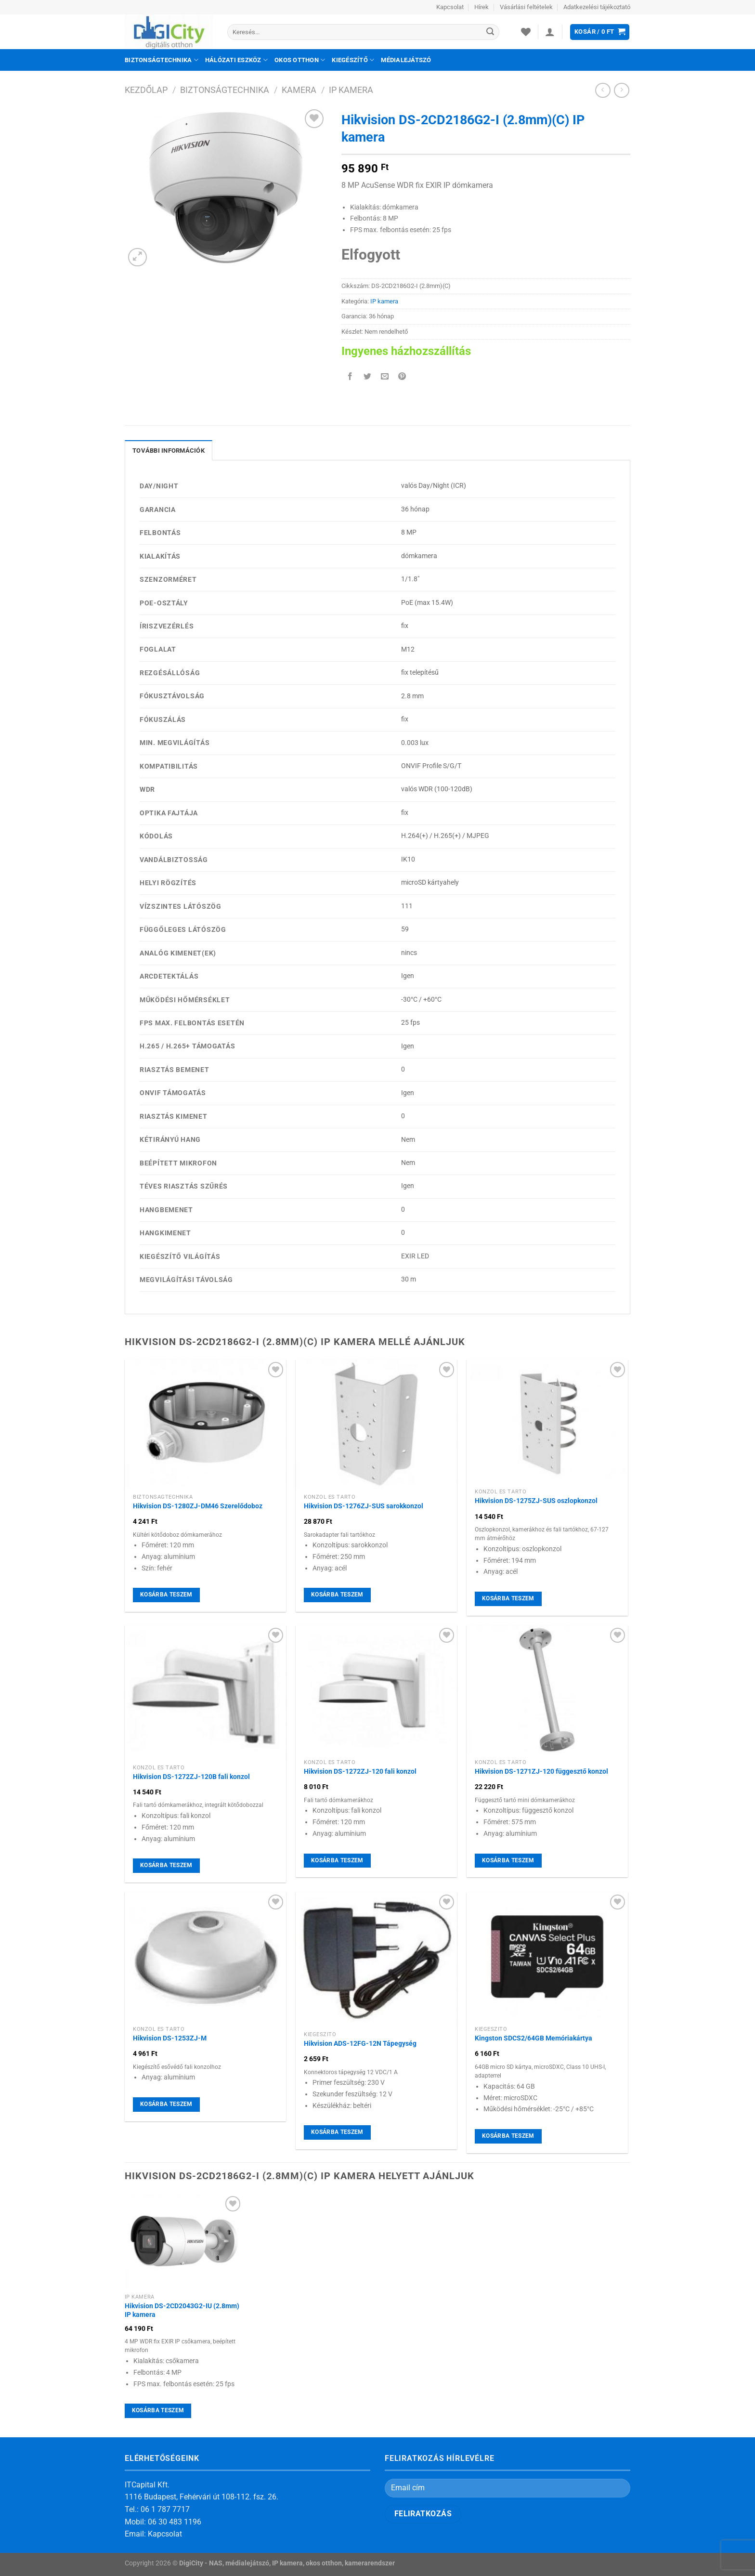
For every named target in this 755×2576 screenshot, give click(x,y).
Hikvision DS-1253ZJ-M (170, 2038)
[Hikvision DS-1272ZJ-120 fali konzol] (376, 1689)
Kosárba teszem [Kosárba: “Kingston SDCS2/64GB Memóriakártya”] (508, 2135)
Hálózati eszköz (236, 60)
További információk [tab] (168, 450)
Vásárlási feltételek (526, 7)
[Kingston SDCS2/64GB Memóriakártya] (547, 1956)
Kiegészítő (353, 60)
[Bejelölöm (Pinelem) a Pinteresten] (402, 377)
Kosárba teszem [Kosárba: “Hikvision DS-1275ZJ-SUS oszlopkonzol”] (508, 1598)
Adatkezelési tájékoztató (596, 7)
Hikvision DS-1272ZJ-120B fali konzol (191, 1777)
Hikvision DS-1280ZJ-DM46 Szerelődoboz (197, 1506)
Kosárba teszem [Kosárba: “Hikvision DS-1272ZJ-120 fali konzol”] (337, 1860)
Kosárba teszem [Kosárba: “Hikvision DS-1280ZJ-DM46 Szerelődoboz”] (166, 1594)
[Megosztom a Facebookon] (350, 377)
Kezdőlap (146, 90)
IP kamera (351, 90)
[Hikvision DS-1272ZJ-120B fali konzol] (205, 1692)
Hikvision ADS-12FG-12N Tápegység (360, 2044)
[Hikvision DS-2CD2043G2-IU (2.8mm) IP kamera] (184, 2241)
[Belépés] (550, 31)
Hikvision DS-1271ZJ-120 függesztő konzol (541, 1771)
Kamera (299, 90)
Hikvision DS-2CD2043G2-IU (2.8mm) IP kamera (182, 2310)
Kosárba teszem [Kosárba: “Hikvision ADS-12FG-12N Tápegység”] (337, 2132)
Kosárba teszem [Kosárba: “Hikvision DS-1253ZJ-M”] (166, 2104)
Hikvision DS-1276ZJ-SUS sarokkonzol (363, 1506)
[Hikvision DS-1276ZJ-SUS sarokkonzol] (376, 1424)
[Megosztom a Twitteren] (368, 377)
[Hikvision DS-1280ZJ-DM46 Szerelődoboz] (205, 1424)
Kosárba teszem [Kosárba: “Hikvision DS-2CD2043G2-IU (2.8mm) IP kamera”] (158, 2410)
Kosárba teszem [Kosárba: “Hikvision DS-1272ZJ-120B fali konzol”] (166, 1865)
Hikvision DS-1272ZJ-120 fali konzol (360, 1771)
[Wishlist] (526, 31)
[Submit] (490, 32)
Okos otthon (299, 60)
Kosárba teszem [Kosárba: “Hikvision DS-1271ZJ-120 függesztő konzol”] (508, 1860)
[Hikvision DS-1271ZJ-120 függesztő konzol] (547, 1689)
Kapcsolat (450, 7)
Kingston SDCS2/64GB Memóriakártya (533, 2038)
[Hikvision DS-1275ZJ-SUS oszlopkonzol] (547, 1422)
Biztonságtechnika (161, 60)
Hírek (481, 7)
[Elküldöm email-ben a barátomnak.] (385, 377)
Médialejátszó (406, 60)
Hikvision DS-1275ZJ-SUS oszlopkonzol (536, 1501)
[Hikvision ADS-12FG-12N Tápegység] (376, 1959)
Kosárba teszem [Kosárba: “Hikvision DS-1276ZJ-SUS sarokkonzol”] (337, 1594)
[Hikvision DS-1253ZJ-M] (205, 1956)
